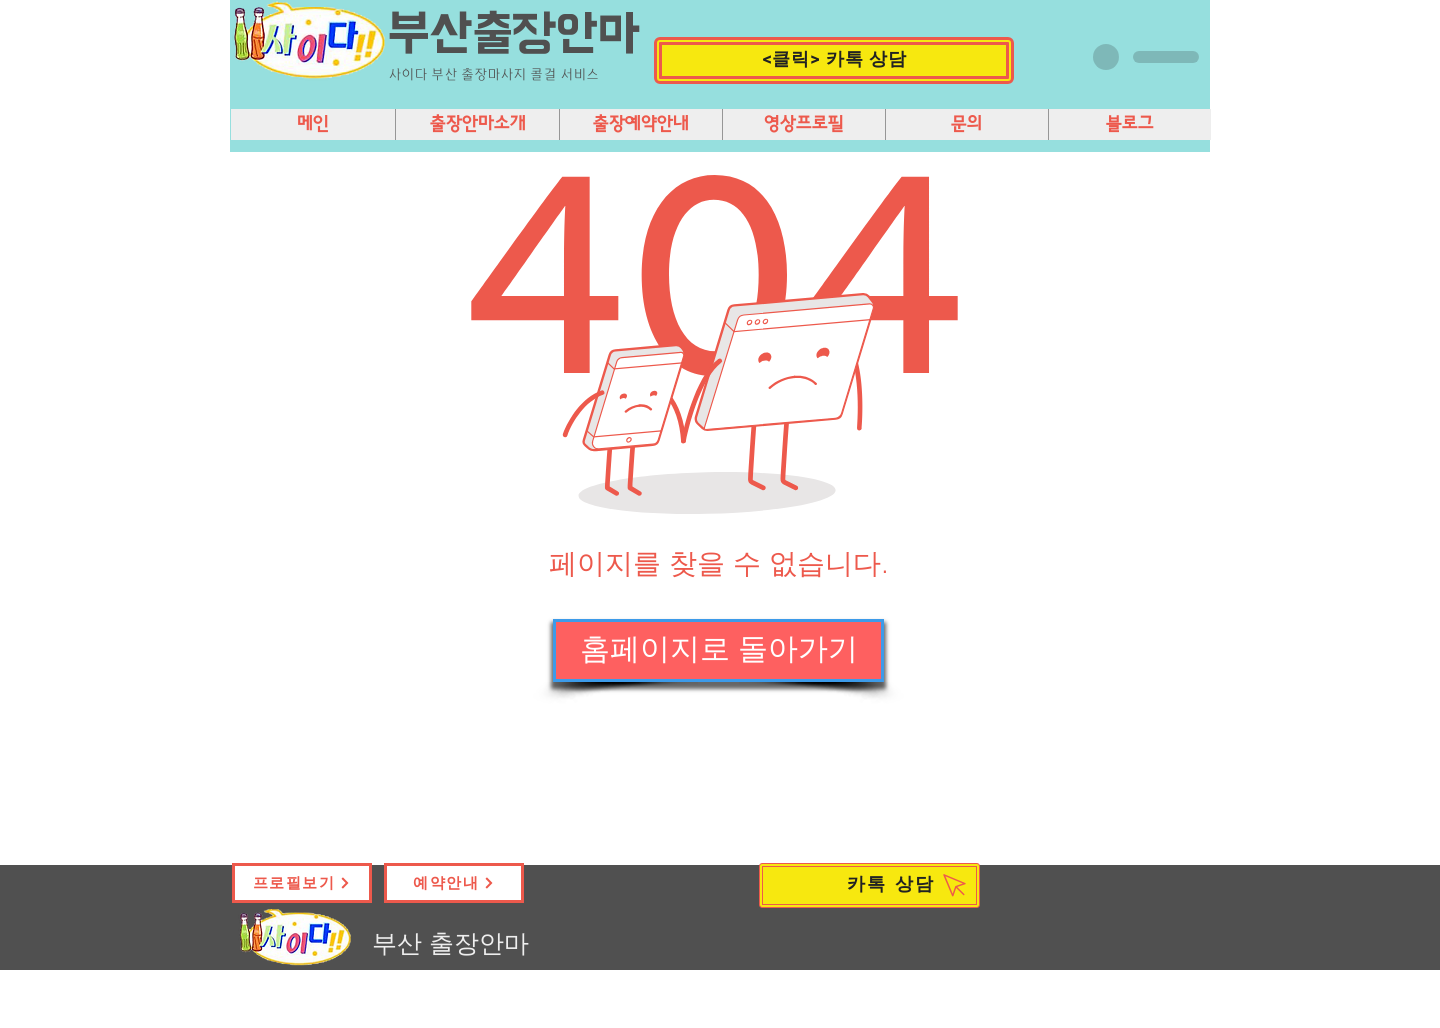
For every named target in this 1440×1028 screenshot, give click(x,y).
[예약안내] (454, 883)
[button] (834, 60)
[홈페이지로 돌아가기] (718, 650)
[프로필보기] (302, 883)
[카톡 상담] (869, 885)
